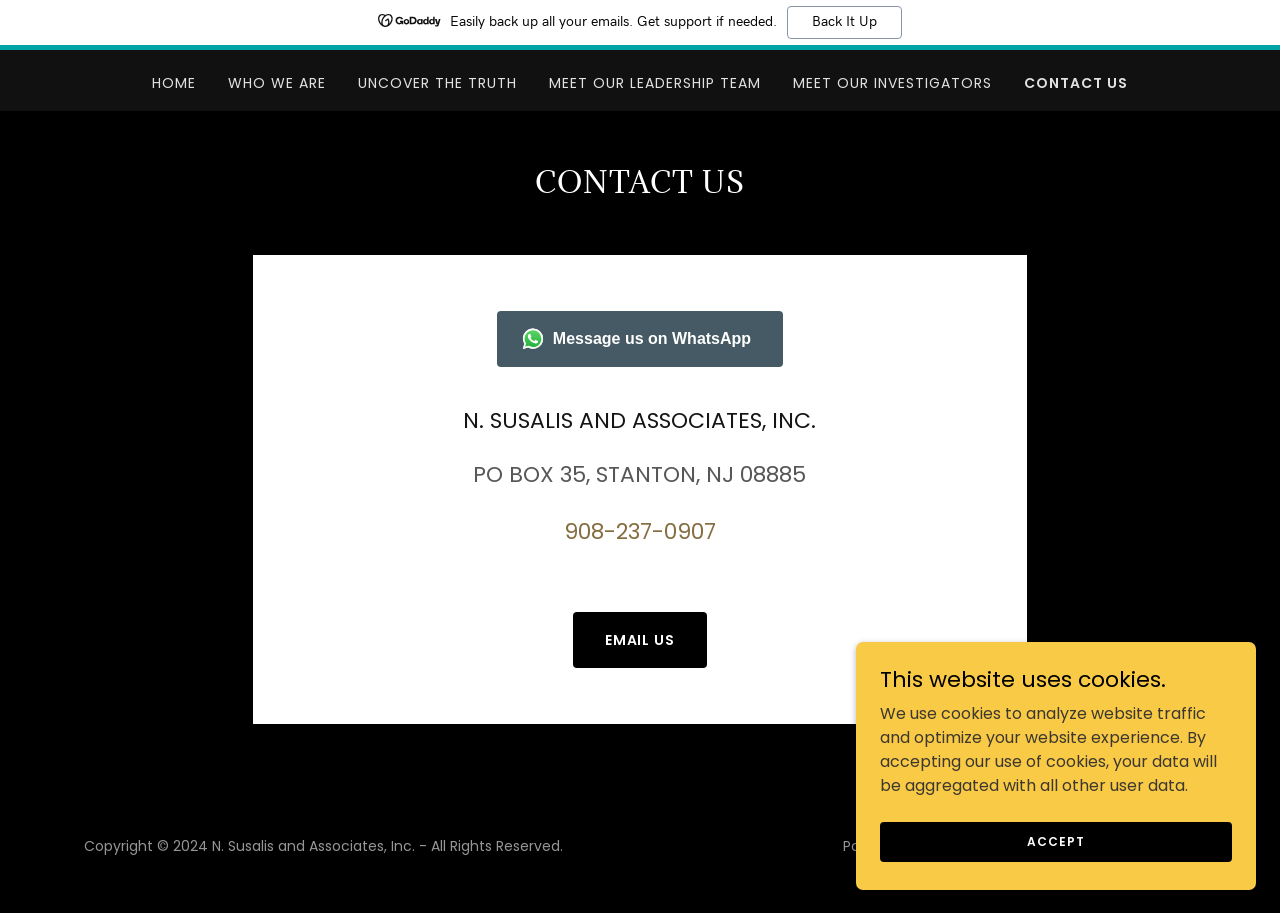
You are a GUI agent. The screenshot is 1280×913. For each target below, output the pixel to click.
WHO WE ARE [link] (277, 83)
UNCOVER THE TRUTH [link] (437, 83)
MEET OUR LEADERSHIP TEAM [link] (655, 83)
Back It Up (844, 22)
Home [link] (174, 83)
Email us (640, 640)
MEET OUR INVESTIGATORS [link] (892, 83)
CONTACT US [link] (1076, 83)
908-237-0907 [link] (640, 531)
